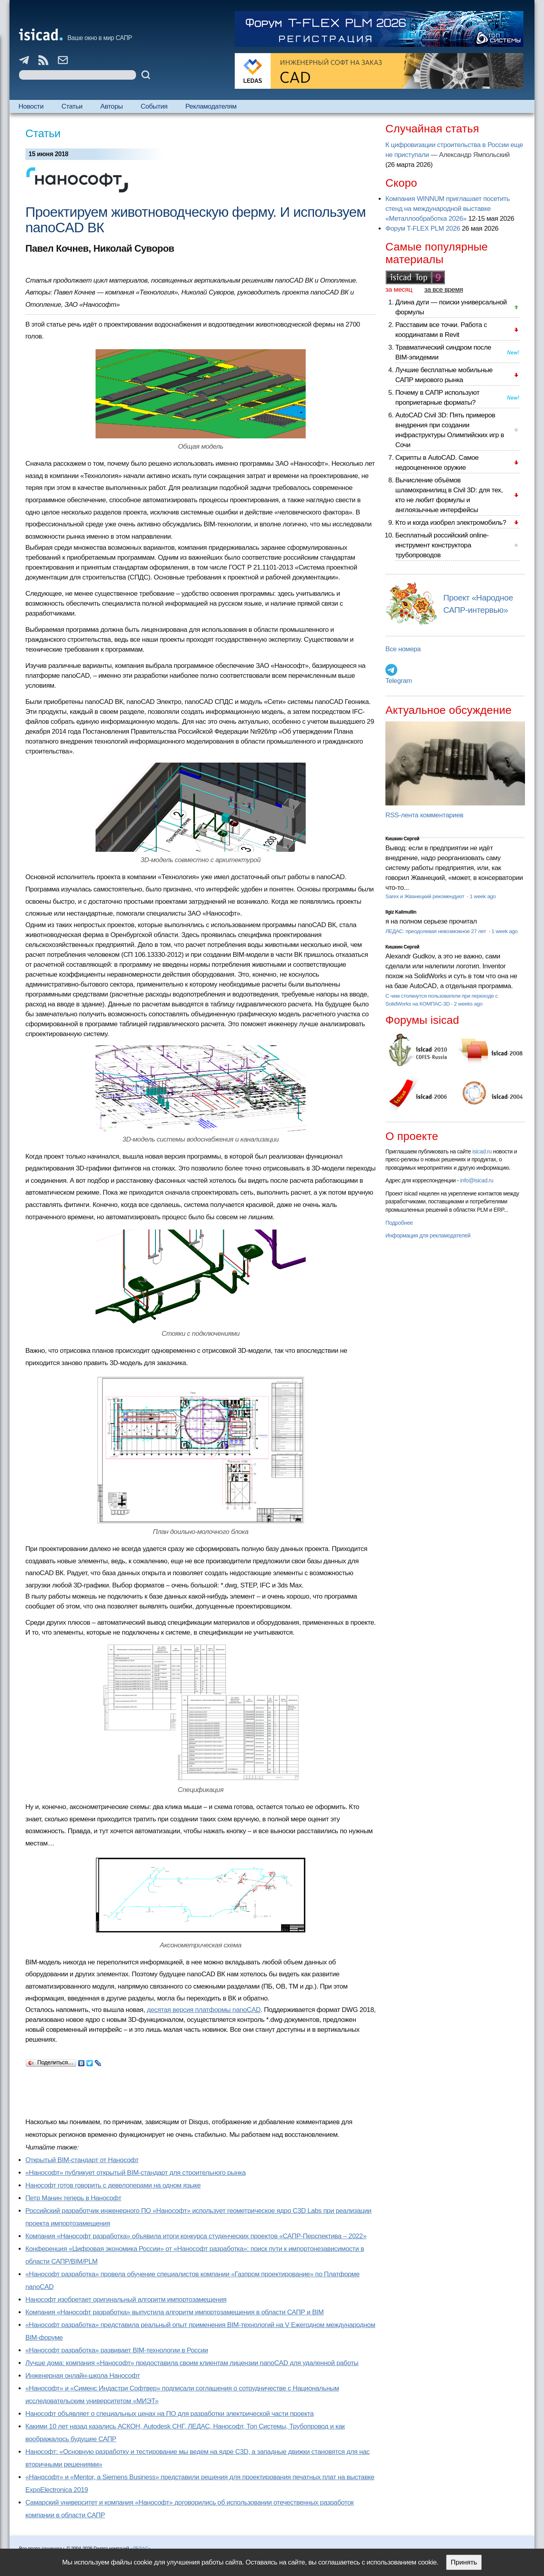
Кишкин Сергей (402, 838)
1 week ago (482, 896)
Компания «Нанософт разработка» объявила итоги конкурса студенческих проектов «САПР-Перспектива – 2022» (195, 2236)
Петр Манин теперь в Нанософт (73, 2198)
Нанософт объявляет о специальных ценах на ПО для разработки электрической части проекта (169, 2413)
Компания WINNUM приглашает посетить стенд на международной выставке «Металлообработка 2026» (447, 208)
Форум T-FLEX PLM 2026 (422, 228)
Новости (31, 106)
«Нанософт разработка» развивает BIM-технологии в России (116, 2350)
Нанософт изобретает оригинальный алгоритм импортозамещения (125, 2299)
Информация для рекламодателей (427, 1235)
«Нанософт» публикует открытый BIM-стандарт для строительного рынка (135, 2172)
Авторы (111, 106)
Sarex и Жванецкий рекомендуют (425, 896)
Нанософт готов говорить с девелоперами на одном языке (113, 2185)
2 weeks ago (468, 1004)
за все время (443, 289)
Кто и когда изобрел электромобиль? (450, 522)
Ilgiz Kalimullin (400, 912)
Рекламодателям (211, 106)
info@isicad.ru (477, 1180)
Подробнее (399, 1223)
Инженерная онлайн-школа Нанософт (82, 2375)
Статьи (71, 106)
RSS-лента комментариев (424, 815)
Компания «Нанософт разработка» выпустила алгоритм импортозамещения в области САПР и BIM (174, 2312)
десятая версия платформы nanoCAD (204, 2010)
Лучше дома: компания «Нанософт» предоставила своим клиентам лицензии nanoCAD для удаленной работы (191, 2363)
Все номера (403, 649)
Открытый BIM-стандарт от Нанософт (82, 2160)
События (154, 106)
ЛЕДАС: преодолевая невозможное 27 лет (436, 931)
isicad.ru (482, 1151)
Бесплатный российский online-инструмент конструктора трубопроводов (442, 545)
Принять (464, 2562)
